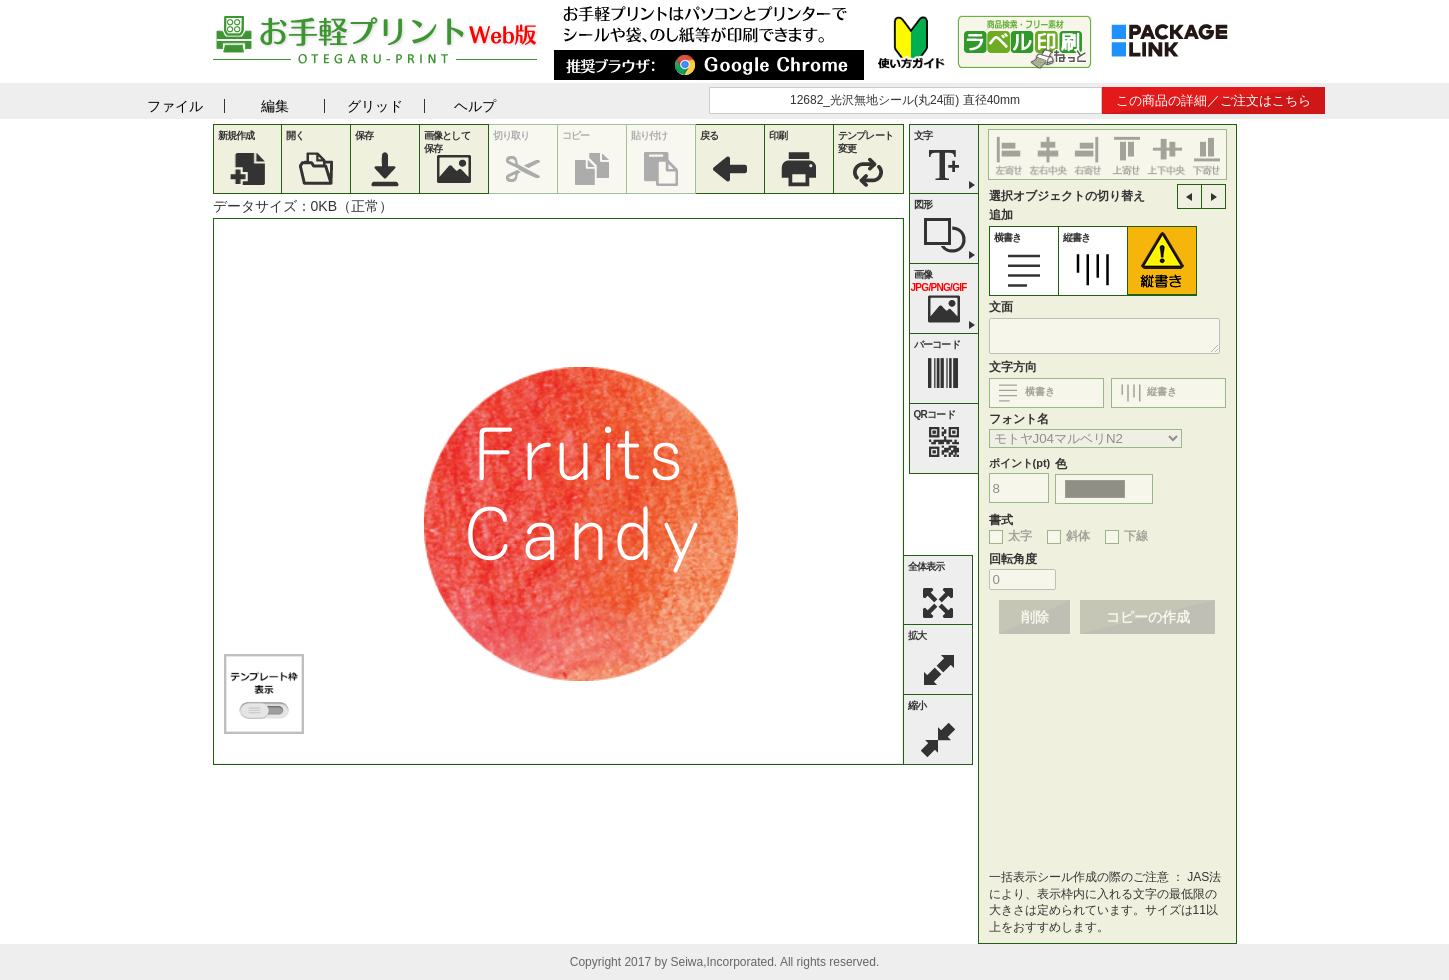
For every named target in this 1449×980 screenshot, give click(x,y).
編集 (275, 106)
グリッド (375, 106)
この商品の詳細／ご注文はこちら (1213, 100)
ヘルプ (475, 106)
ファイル (175, 106)
